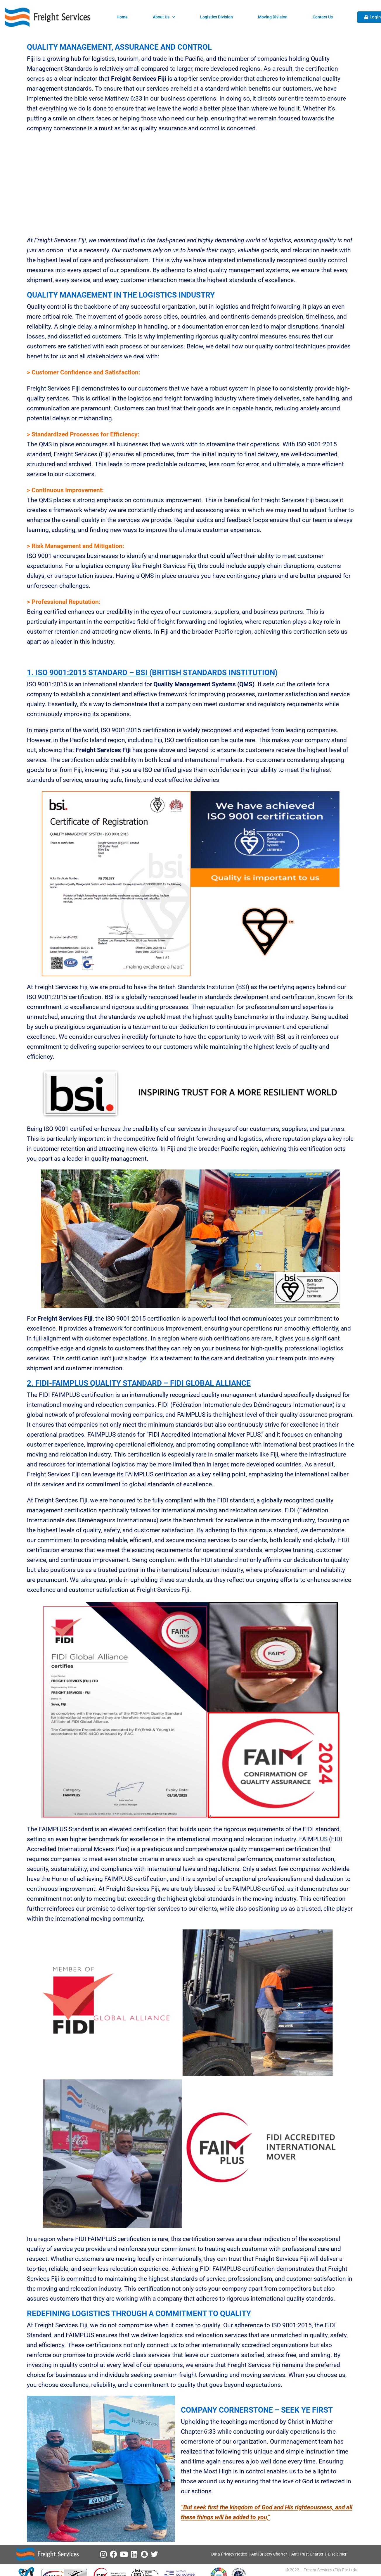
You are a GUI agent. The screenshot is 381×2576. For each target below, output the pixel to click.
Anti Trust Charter (307, 2554)
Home (122, 17)
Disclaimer (337, 2554)
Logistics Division (216, 17)
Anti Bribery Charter (269, 2554)
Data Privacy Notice (229, 2554)
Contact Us (323, 17)
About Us (164, 17)
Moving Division (273, 17)
